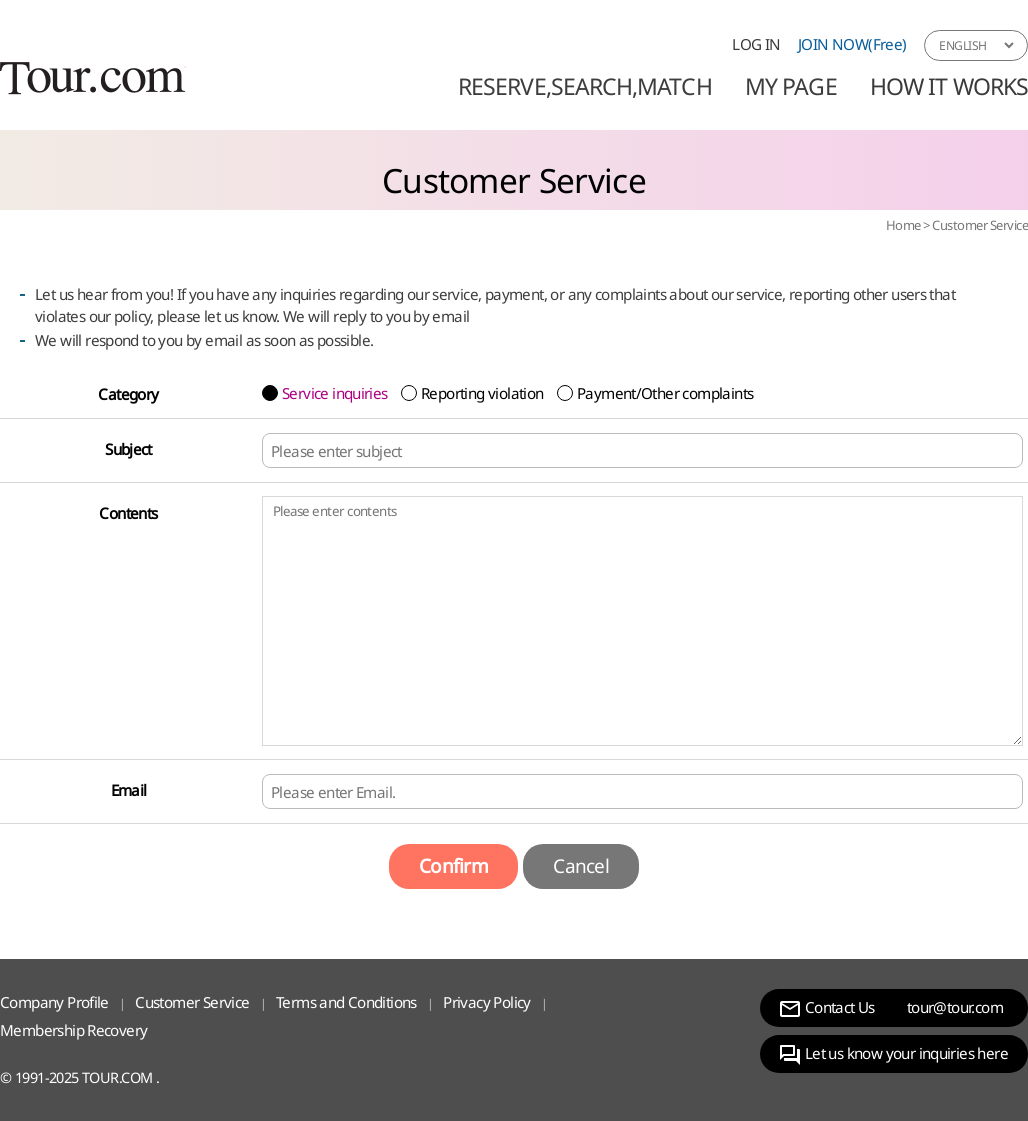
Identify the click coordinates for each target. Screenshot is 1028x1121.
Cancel (580, 866)
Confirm (453, 866)
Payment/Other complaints (665, 393)
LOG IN (756, 44)
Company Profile (54, 1002)
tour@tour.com (955, 1007)
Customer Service (980, 225)
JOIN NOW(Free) (852, 44)
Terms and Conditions (346, 1002)
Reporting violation (482, 393)
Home (903, 225)
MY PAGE (791, 86)
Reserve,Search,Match (585, 86)
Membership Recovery (73, 1030)
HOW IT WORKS (949, 86)
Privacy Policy (487, 1002)
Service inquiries (335, 393)
